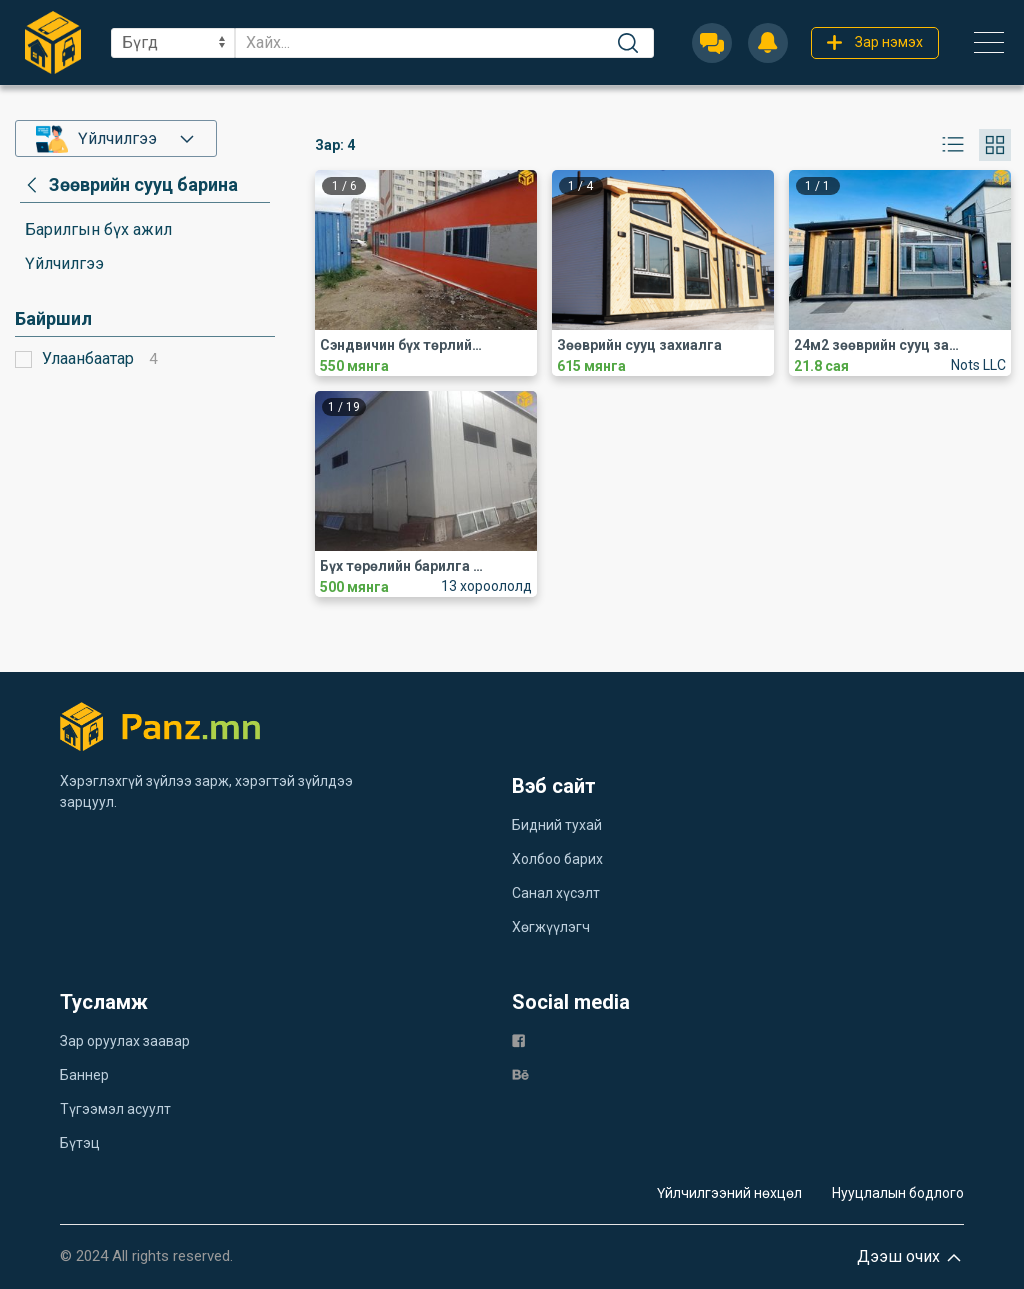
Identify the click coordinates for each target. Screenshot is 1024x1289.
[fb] (518, 1039)
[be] (520, 1073)
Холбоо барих (557, 859)
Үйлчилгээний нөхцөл (729, 1193)
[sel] (173, 43)
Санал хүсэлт (556, 893)
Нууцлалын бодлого (898, 1193)
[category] (129, 185)
